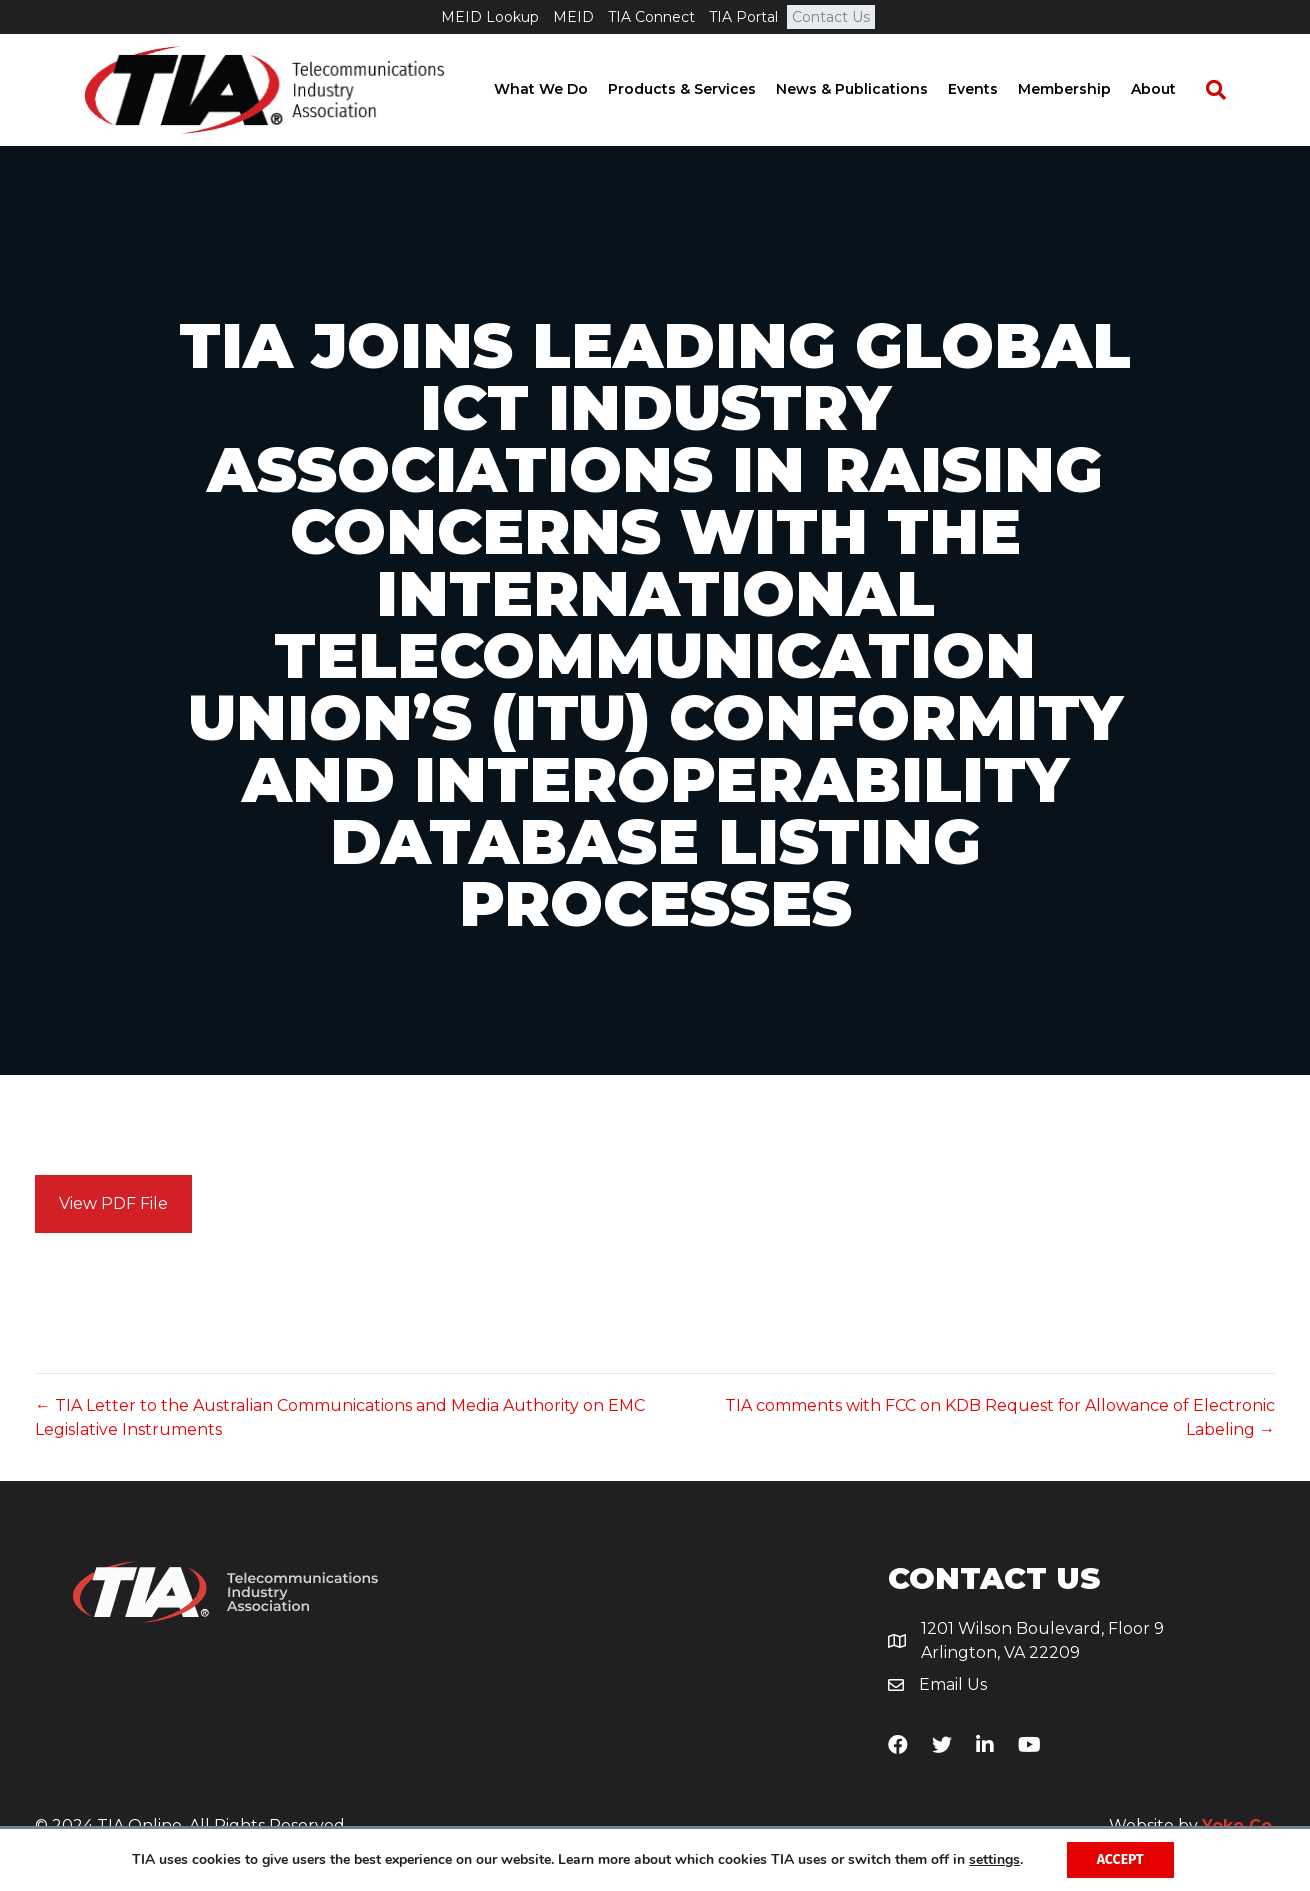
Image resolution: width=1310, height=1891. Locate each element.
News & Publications (871, 90)
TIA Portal (743, 17)
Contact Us (831, 17)
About (1172, 90)
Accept (1120, 1859)
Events (992, 90)
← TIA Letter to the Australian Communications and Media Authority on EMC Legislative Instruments (340, 1419)
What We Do (560, 90)
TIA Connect (651, 17)
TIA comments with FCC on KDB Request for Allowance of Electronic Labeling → (1000, 1419)
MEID (573, 17)
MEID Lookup (490, 17)
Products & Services (701, 90)
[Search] (1225, 91)
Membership (1083, 90)
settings (994, 1860)
